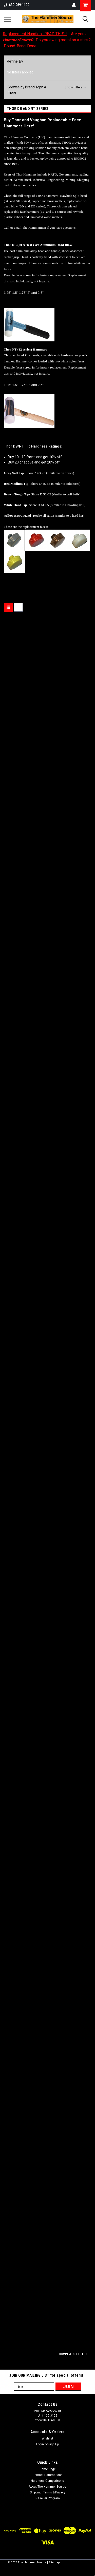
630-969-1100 (16, 5)
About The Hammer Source (47, 2486)
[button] (47, 90)
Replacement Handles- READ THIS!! (35, 33)
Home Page (48, 2469)
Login (40, 2444)
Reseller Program (47, 2498)
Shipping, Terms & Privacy (47, 2492)
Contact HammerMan (47, 2475)
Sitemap (54, 2562)
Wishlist (47, 2438)
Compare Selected (73, 2354)
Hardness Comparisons (47, 2481)
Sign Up (53, 2444)
